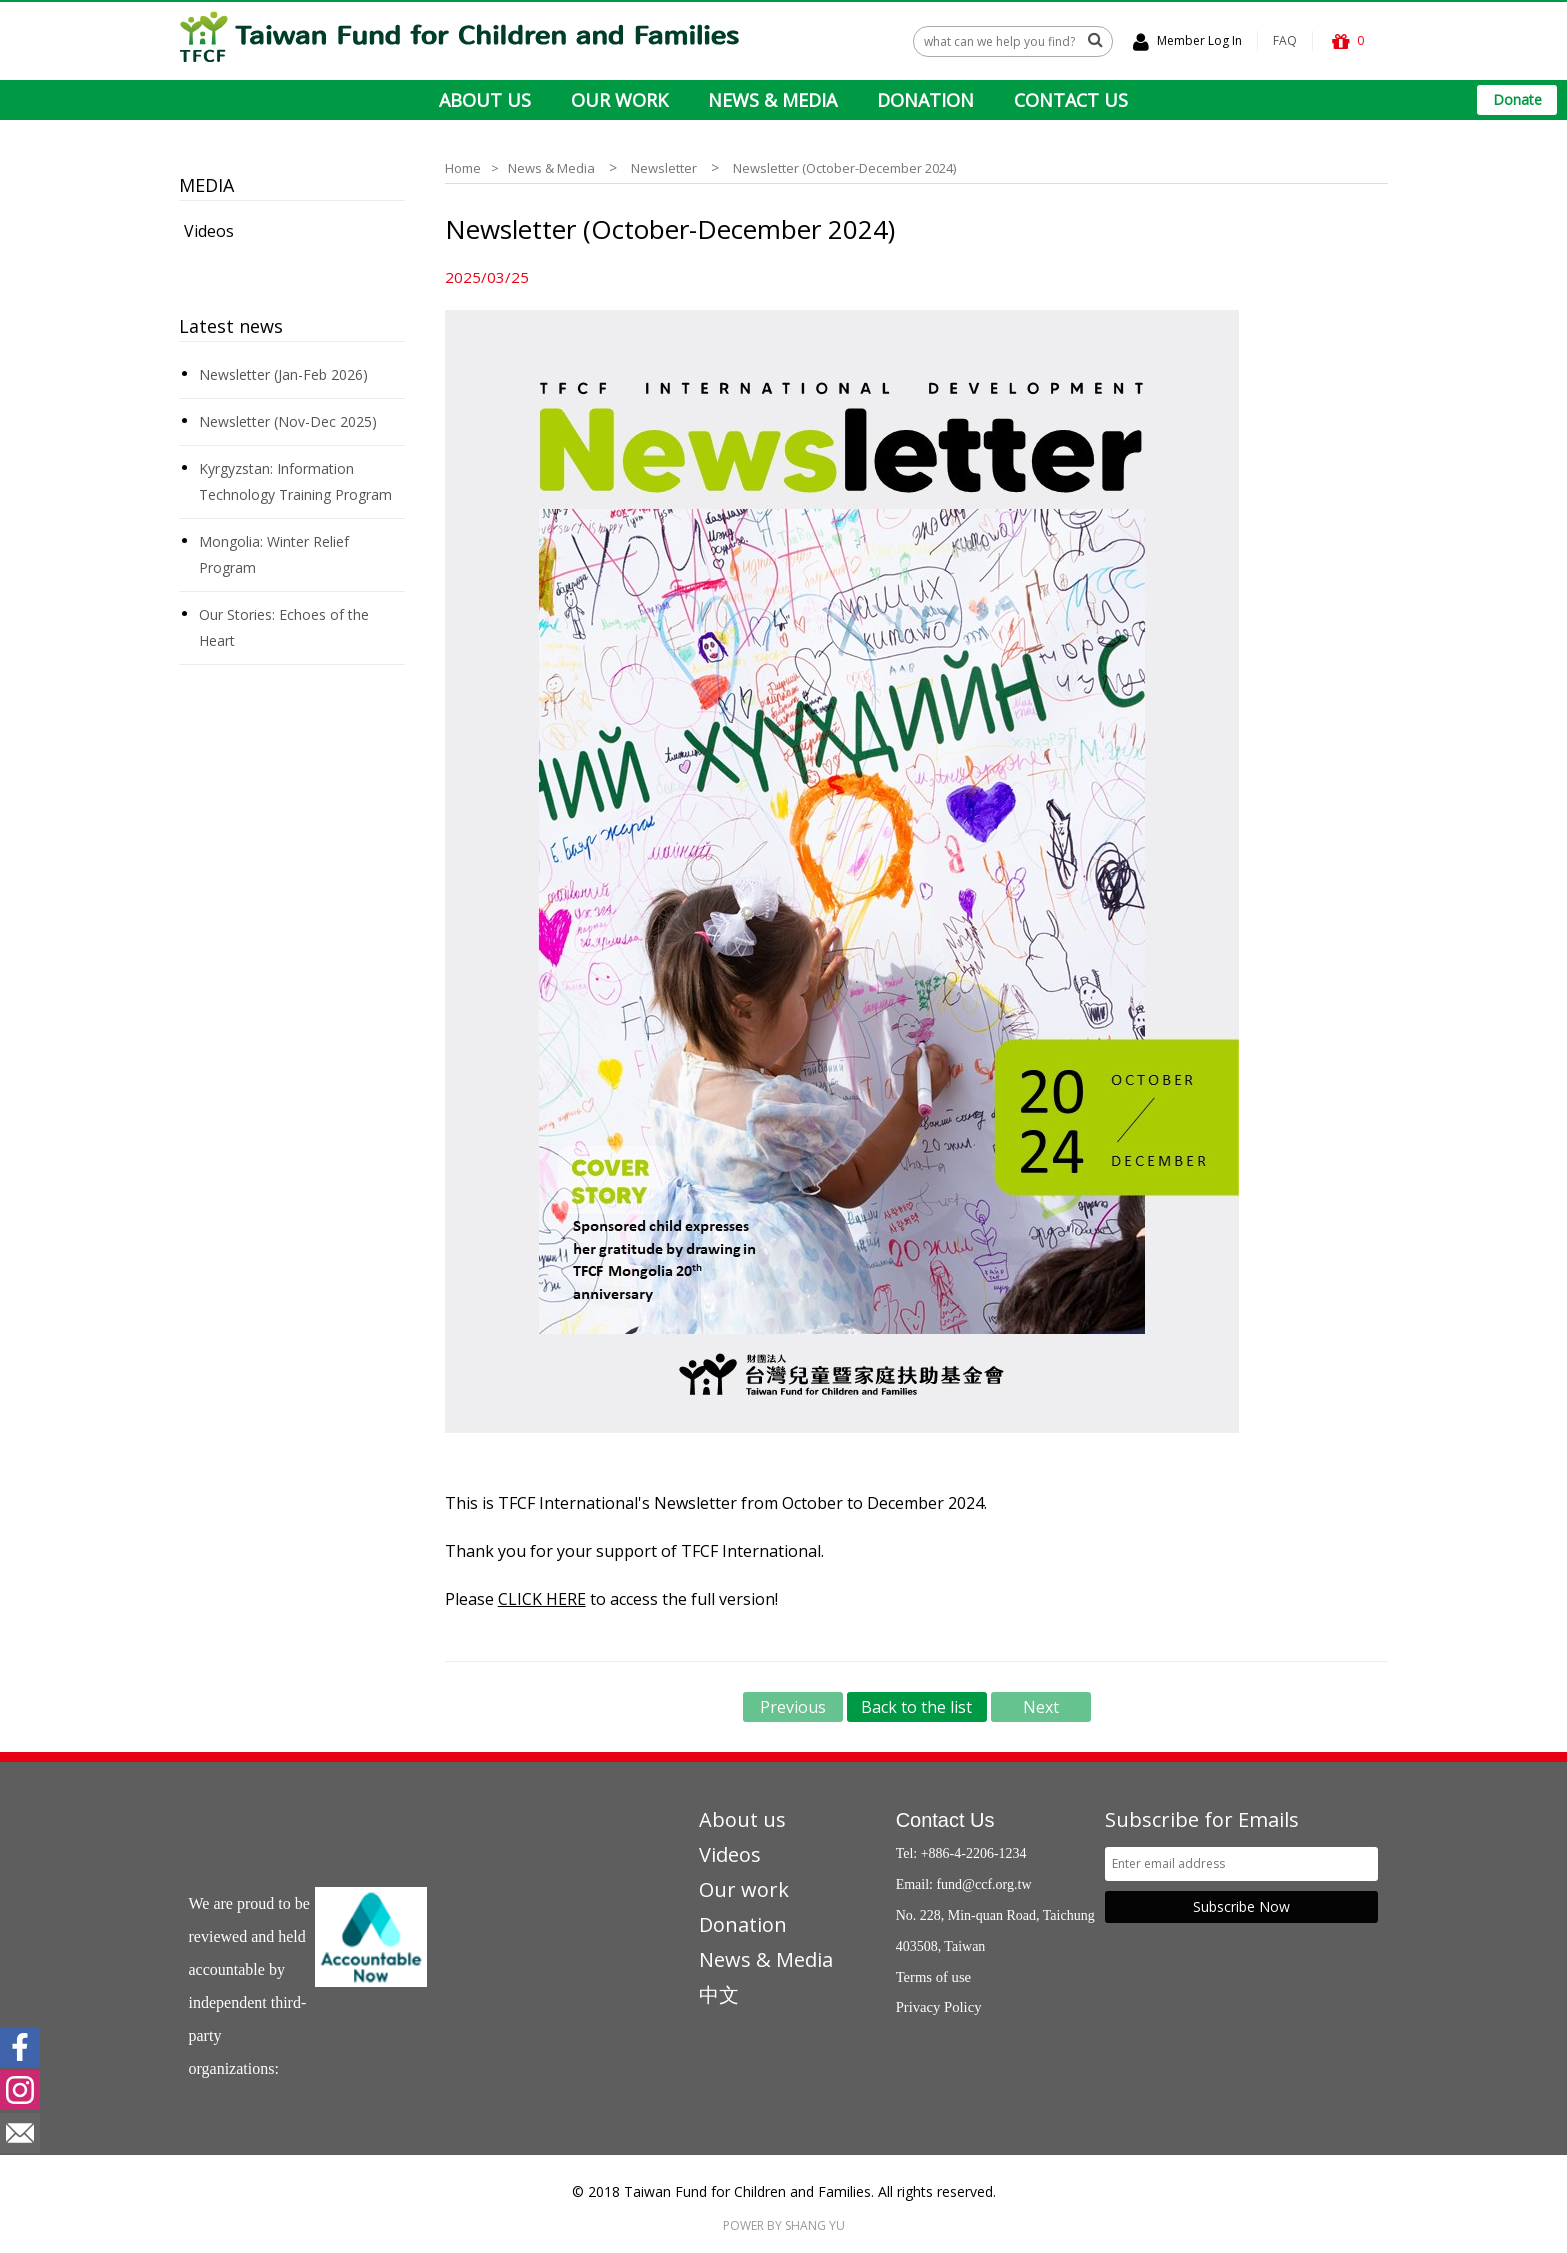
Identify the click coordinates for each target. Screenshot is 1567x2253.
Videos (209, 231)
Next (1041, 1707)
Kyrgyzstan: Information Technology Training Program (295, 481)
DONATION (925, 100)
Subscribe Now (1241, 1906)
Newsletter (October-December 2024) (844, 168)
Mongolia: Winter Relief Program (274, 554)
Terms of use (934, 1977)
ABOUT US (485, 100)
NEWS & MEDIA (772, 100)
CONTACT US (1071, 100)
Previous (793, 1707)
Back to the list (916, 1707)
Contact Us (945, 1820)
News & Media (551, 168)
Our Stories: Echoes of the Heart (284, 627)
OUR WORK (619, 100)
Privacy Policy (939, 2007)
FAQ (1285, 40)
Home (463, 168)
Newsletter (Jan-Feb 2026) (283, 374)
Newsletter (664, 168)
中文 (719, 1994)
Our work (744, 1889)
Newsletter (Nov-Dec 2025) (288, 421)
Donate (1517, 99)
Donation (743, 1924)
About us (742, 1819)
